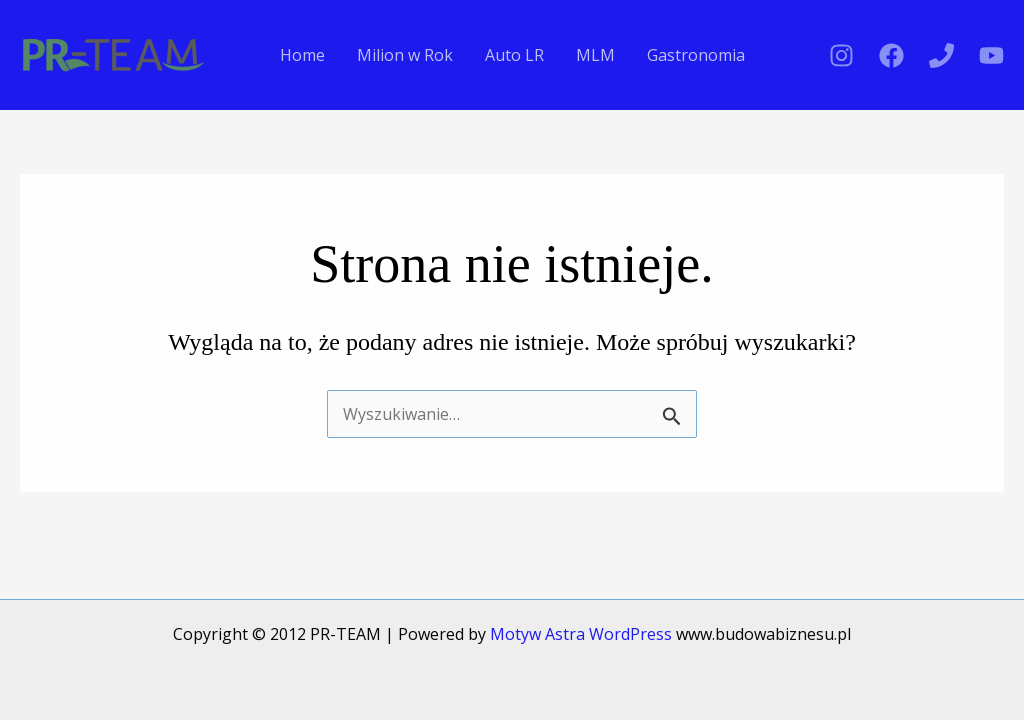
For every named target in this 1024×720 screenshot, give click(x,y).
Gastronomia (696, 55)
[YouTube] (991, 55)
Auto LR (514, 55)
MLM (595, 55)
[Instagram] (841, 55)
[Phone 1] (941, 55)
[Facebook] (891, 55)
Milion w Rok (405, 55)
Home (302, 55)
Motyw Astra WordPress (581, 634)
